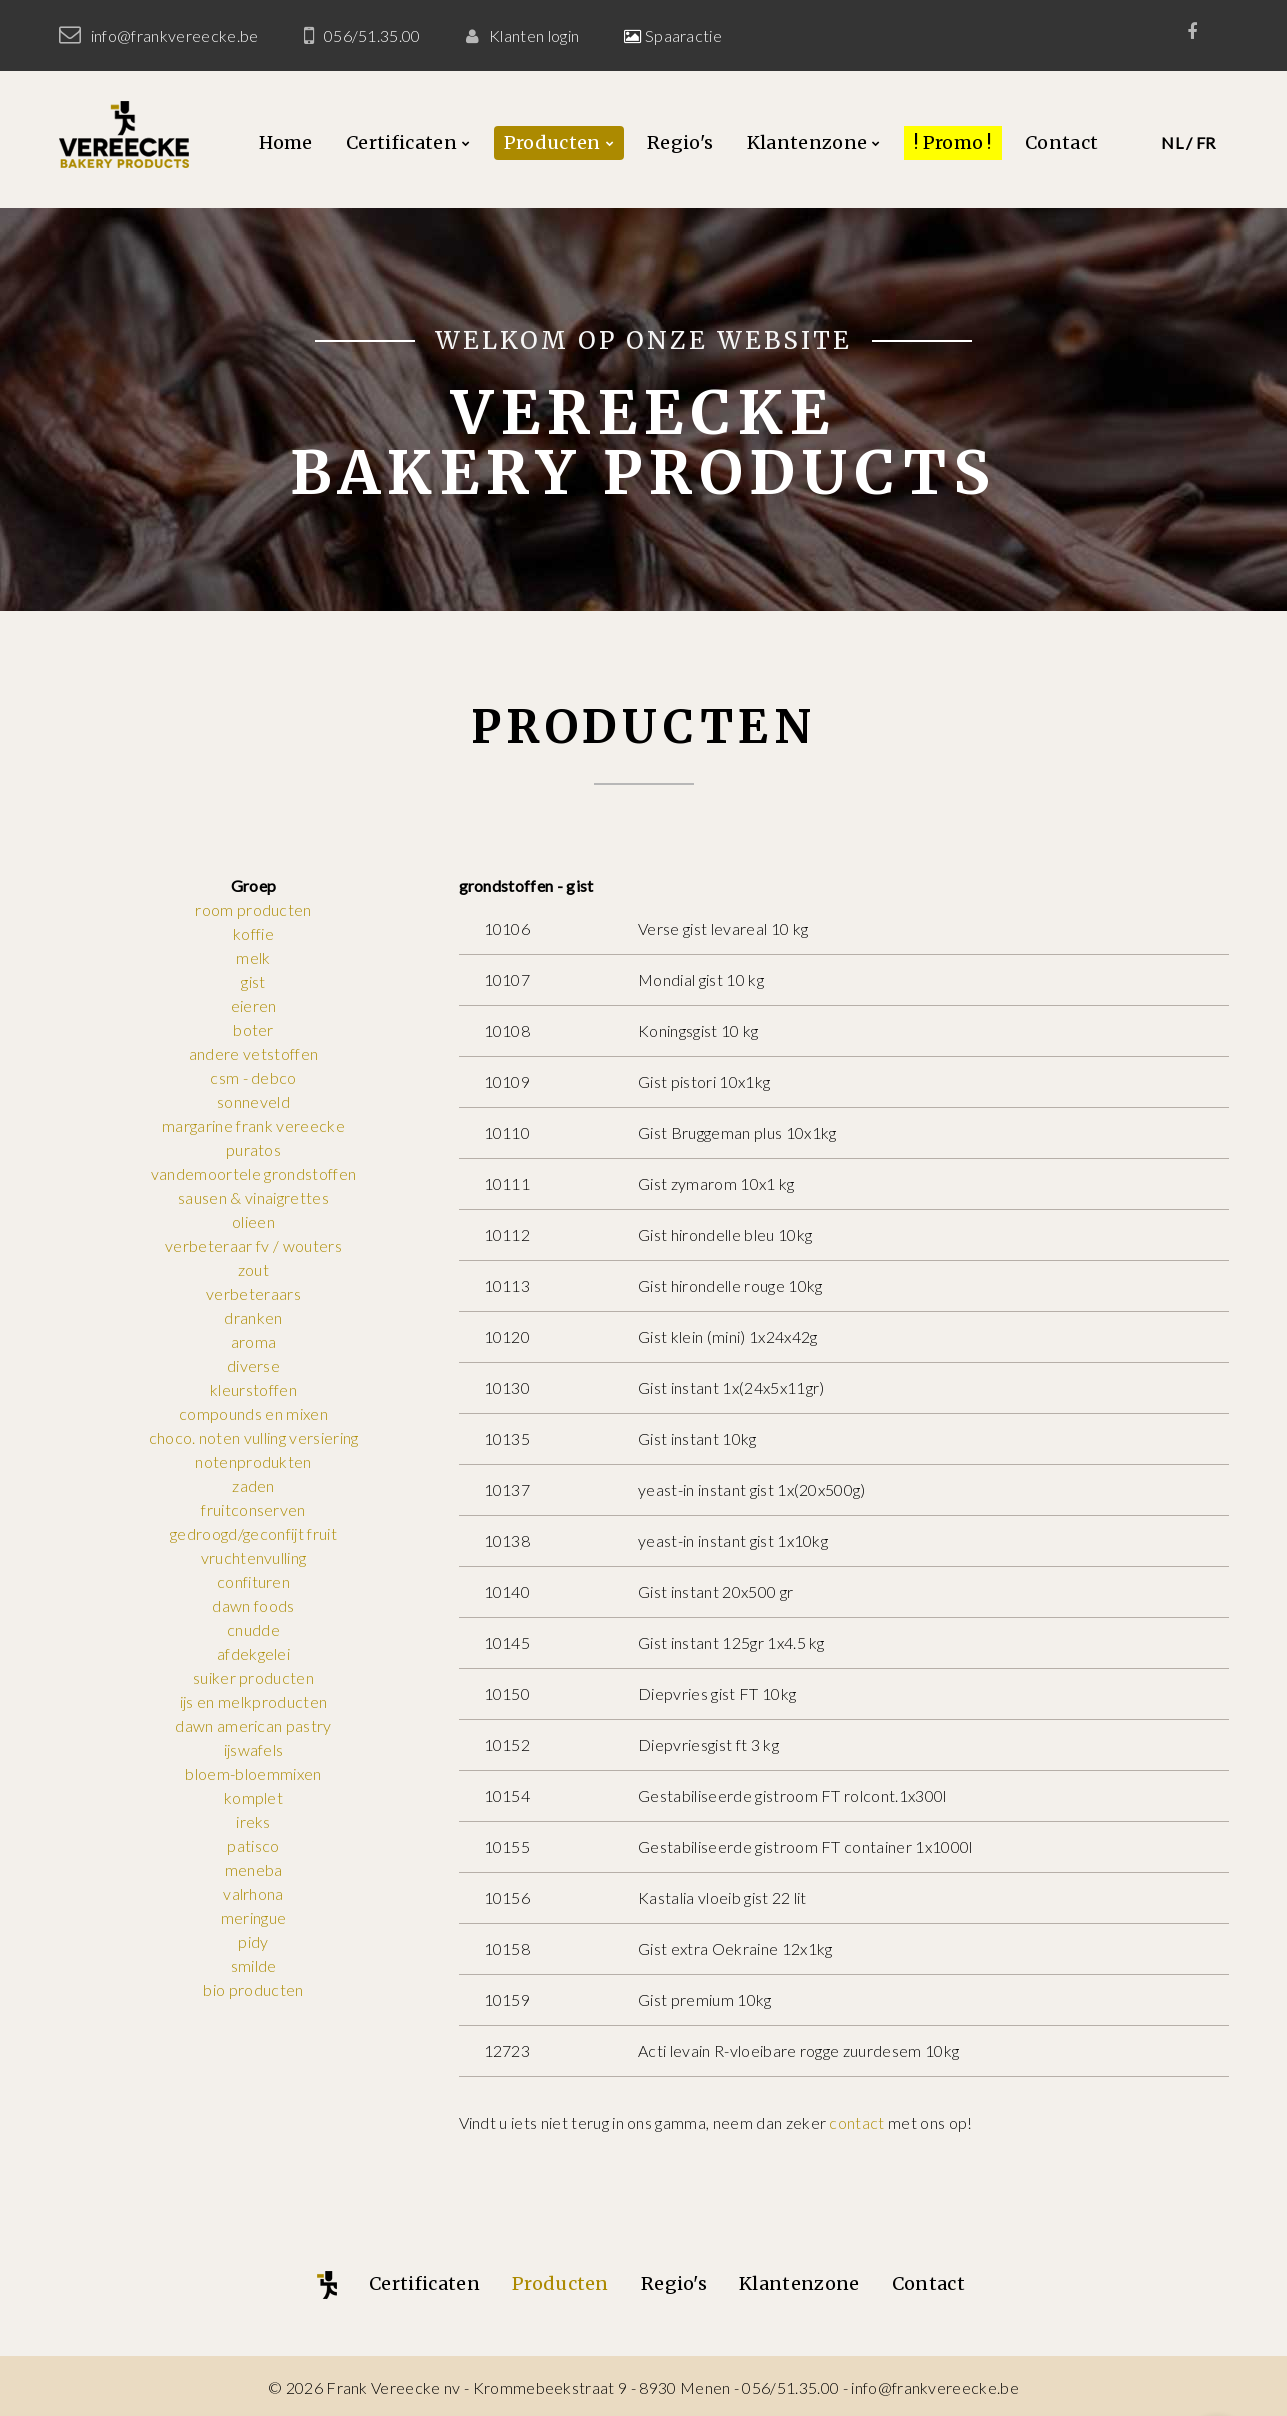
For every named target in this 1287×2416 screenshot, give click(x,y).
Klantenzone (807, 142)
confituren (253, 1581)
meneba (254, 1869)
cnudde (253, 1629)
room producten (253, 909)
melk (253, 957)
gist (253, 981)
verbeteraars (253, 1293)
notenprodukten (253, 1461)
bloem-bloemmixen (253, 1773)
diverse (253, 1365)
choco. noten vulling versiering (254, 1437)
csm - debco (253, 1077)
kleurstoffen (253, 1389)
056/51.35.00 (372, 35)
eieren (254, 1005)
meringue (254, 1917)
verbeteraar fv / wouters (253, 1245)
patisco (253, 1845)
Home (286, 142)
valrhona (253, 1893)
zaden (253, 1485)
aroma (254, 1341)
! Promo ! (953, 142)
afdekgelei (253, 1653)
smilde (254, 1965)
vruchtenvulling (254, 1557)
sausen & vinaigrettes (253, 1197)
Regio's (680, 142)
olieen (253, 1221)
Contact (1061, 142)
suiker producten (253, 1677)
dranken (253, 1317)
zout (253, 1269)
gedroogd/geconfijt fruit (253, 1533)
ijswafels (254, 1749)
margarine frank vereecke (253, 1125)
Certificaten (401, 142)
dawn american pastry (253, 1725)
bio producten (253, 1989)
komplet (253, 1797)
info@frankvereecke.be (175, 35)
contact (856, 2122)
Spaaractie (682, 35)
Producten (552, 142)
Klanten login (534, 35)
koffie (253, 933)
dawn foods (253, 1605)
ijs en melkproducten (253, 1701)
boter (253, 1029)
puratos (253, 1149)
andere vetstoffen (253, 1053)
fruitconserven (253, 1509)
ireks (253, 1821)
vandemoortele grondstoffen (253, 1173)
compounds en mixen (253, 1413)
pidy (253, 1941)
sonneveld (253, 1101)
